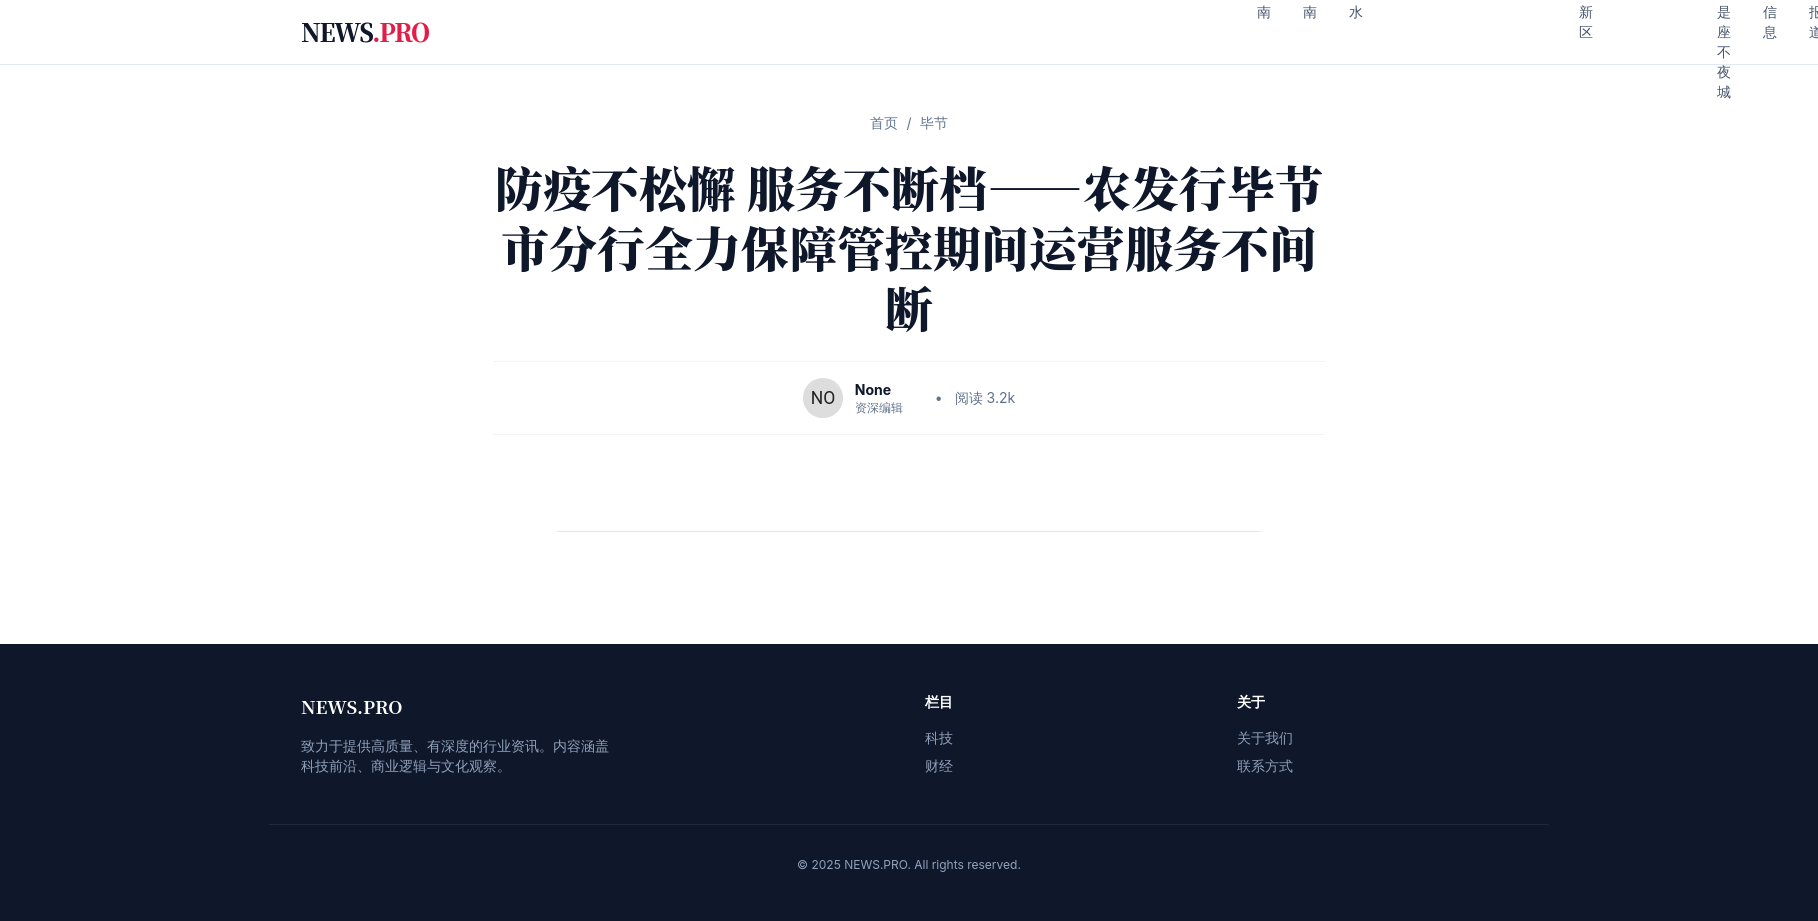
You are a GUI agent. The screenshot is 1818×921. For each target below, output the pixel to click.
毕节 (934, 122)
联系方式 (1265, 765)
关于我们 (1265, 737)
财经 (939, 765)
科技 (939, 737)
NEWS (365, 32)
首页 (884, 122)
